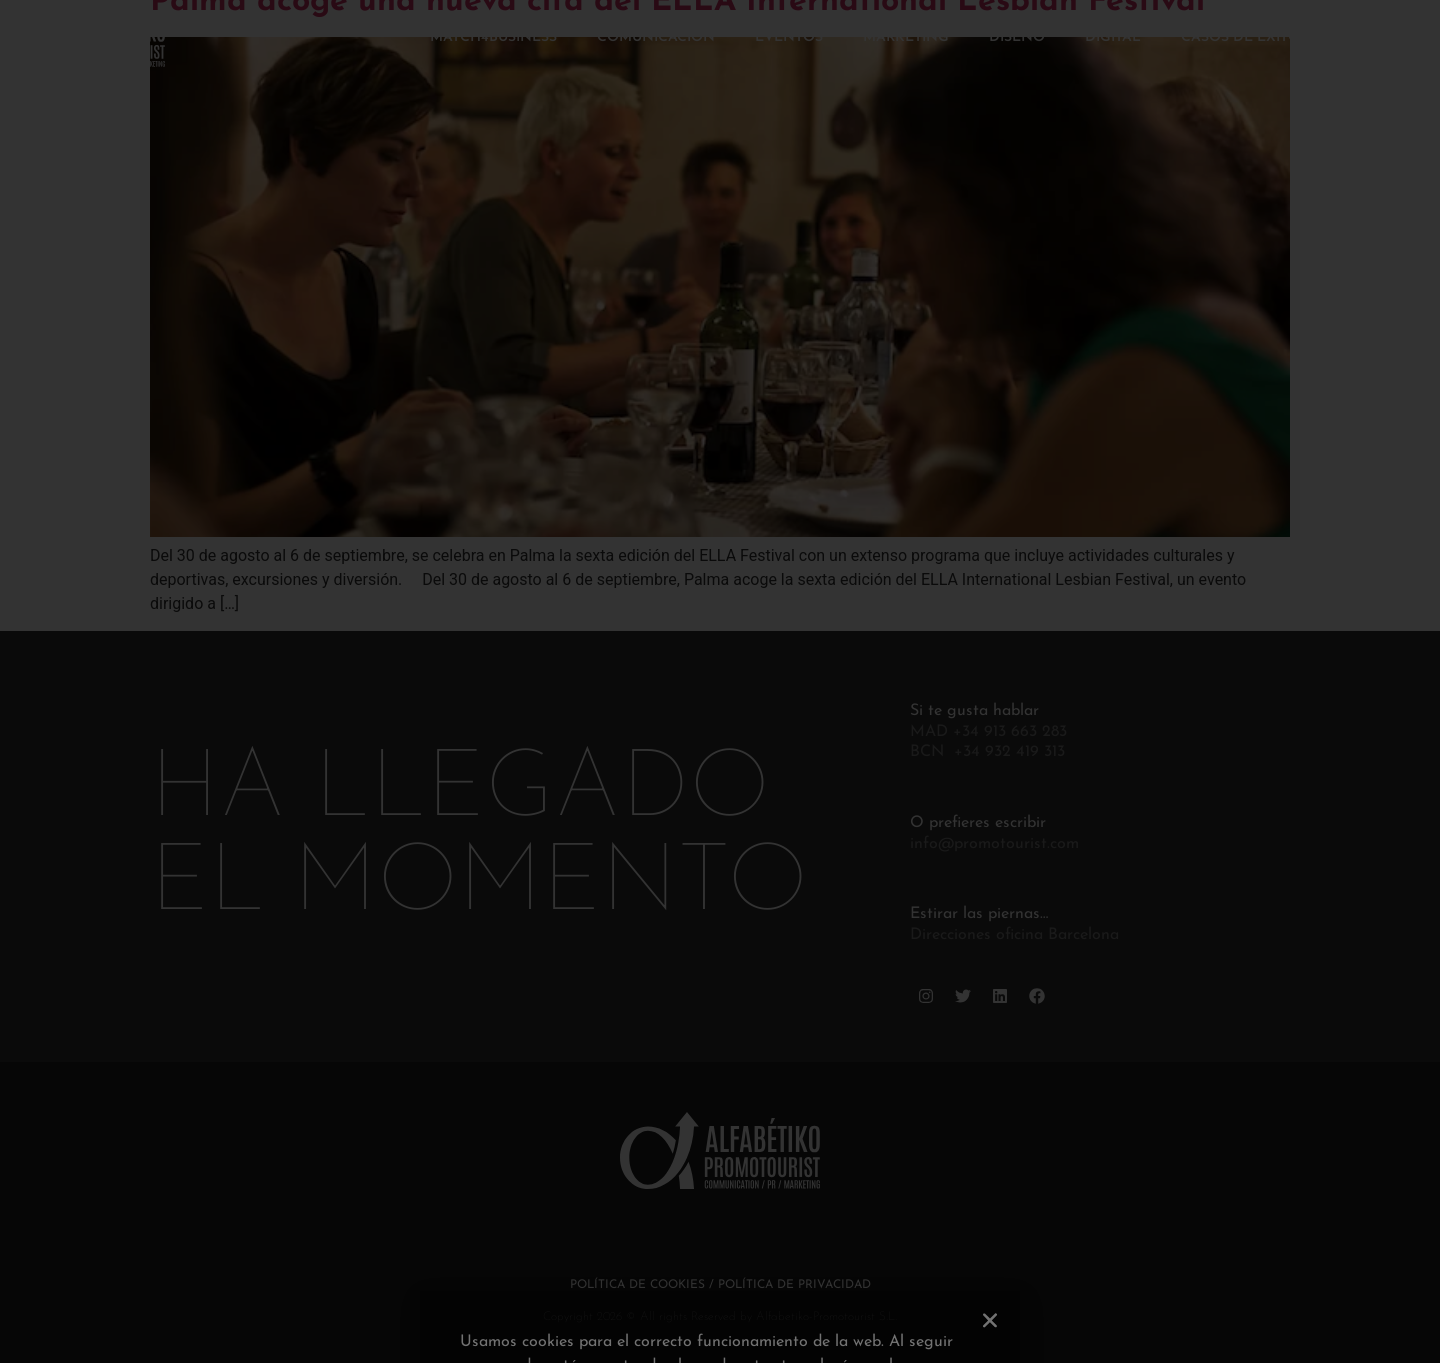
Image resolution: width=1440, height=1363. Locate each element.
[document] (720, 681)
